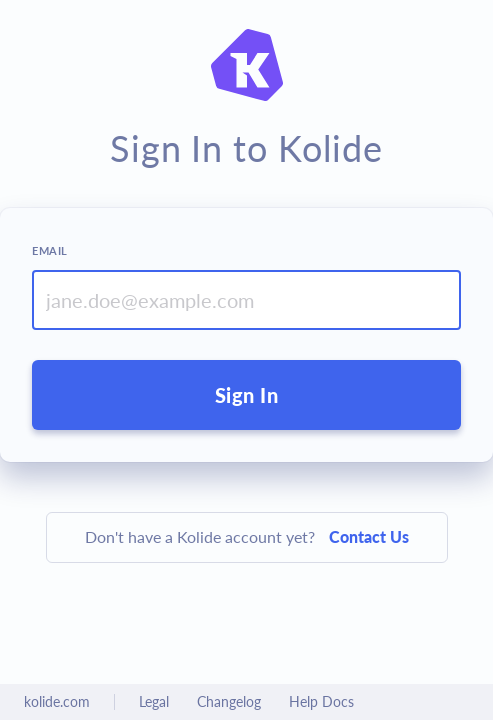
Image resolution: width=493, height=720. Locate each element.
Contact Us (369, 537)
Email (50, 251)
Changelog (229, 701)
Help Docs (321, 701)
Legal (154, 701)
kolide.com (57, 702)
